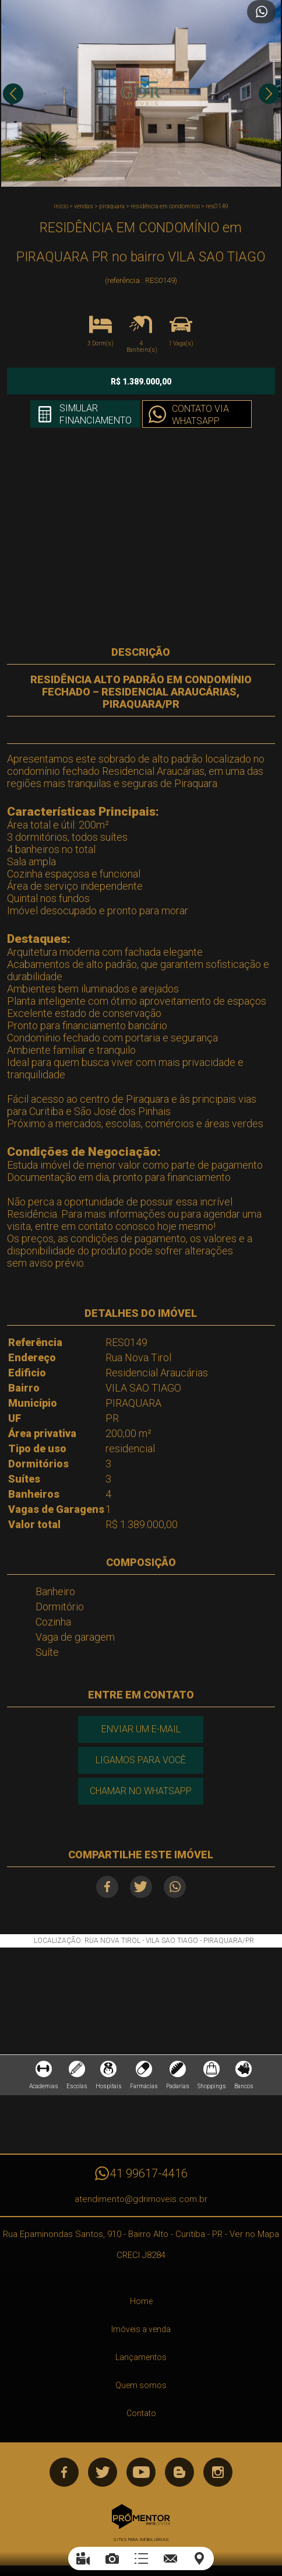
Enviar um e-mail (141, 1729)
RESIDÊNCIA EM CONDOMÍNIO (165, 206)
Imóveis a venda (141, 2329)
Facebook (107, 1887)
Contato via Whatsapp (200, 415)
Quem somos (141, 2385)
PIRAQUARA (112, 206)
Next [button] (269, 93)
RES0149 (217, 206)
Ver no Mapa (254, 2234)
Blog (179, 2472)
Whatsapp (175, 1887)
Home (141, 2301)
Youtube (141, 2472)
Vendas (83, 206)
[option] (141, 93)
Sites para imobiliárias (141, 2539)
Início (61, 206)
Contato (141, 2413)
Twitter (141, 1887)
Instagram (217, 2472)
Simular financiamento (95, 414)
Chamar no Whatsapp (141, 1790)
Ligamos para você (141, 1760)
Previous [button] (13, 93)
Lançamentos (141, 2357)
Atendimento (261, 11)
